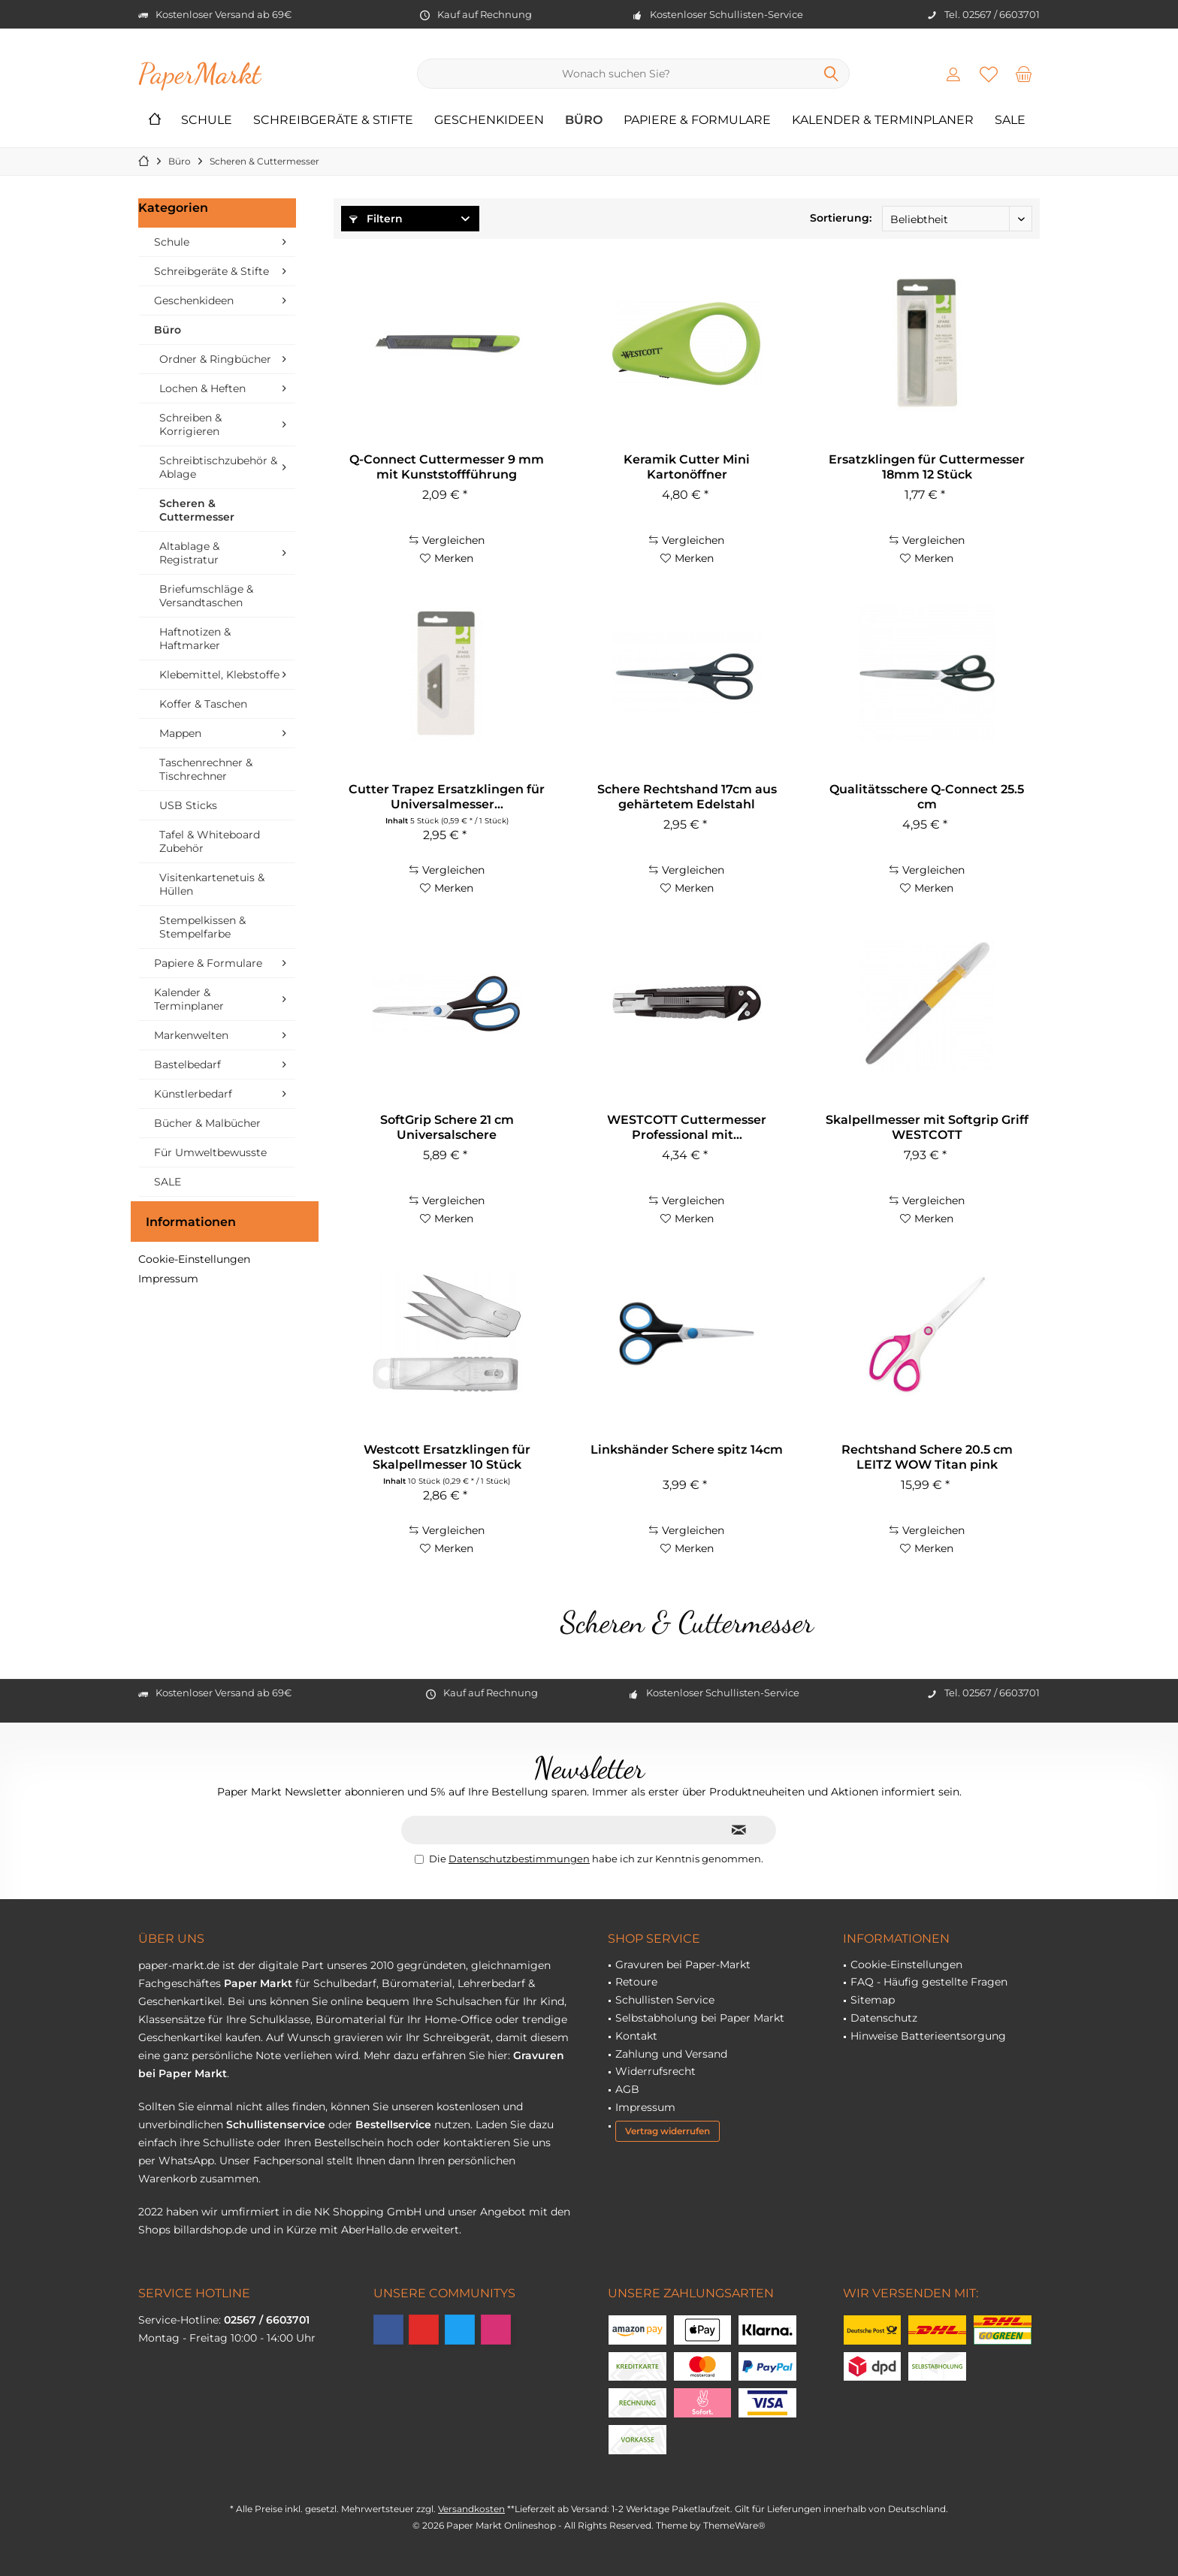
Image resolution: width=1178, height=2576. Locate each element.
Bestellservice (393, 2124)
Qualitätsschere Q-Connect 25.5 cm (926, 796)
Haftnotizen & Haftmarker (195, 638)
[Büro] (583, 120)
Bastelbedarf (187, 1064)
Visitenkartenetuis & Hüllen (211, 884)
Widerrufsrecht (655, 2071)
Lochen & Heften (202, 388)
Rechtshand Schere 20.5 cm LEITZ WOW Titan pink (927, 1457)
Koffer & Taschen (203, 704)
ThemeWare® (734, 2525)
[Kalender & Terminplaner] (882, 120)
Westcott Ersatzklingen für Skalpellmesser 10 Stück (447, 1457)
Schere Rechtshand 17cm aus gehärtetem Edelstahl (687, 796)
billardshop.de (210, 2229)
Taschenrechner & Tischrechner (205, 769)
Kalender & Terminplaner (189, 999)
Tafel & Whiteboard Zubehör (209, 841)
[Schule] (207, 120)
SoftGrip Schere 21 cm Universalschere (447, 1127)
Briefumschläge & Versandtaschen (206, 595)
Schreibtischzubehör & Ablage (218, 467)
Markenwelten (191, 1035)
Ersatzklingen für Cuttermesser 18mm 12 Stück (927, 467)
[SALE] (1010, 120)
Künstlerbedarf (193, 1094)
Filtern (376, 218)
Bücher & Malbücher (207, 1123)
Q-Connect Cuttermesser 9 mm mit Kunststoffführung (446, 467)
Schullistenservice (275, 2124)
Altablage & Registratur (189, 552)
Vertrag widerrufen (667, 2131)
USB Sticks (188, 805)
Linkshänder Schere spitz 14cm (687, 1449)
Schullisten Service (664, 2000)
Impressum (168, 1278)
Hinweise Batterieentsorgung (928, 2036)
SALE (167, 1181)
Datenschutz (883, 2018)
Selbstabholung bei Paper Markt (699, 2018)
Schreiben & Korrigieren (190, 424)
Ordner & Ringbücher (215, 359)
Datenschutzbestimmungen (519, 1859)
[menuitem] (1024, 74)
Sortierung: (840, 218)
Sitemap (872, 2000)
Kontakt (636, 2036)
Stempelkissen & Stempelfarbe (202, 927)
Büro (167, 330)
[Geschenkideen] (489, 120)
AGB (627, 2089)
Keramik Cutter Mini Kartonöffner (687, 467)
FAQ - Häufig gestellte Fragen (928, 1982)
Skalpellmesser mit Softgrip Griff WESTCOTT (927, 1127)
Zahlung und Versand (671, 2054)
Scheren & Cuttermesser (196, 510)
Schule (171, 242)
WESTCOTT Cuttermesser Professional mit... (686, 1127)
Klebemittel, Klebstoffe (219, 674)
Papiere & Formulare (208, 963)
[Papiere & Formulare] (697, 120)
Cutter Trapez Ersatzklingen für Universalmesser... (447, 796)
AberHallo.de (374, 2229)
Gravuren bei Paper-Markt (683, 1964)
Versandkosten (471, 2508)
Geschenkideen (194, 300)
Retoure (636, 1982)
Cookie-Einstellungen (194, 1259)
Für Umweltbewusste (210, 1152)
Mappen (180, 733)
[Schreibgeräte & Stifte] (333, 120)
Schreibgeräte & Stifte (211, 271)
